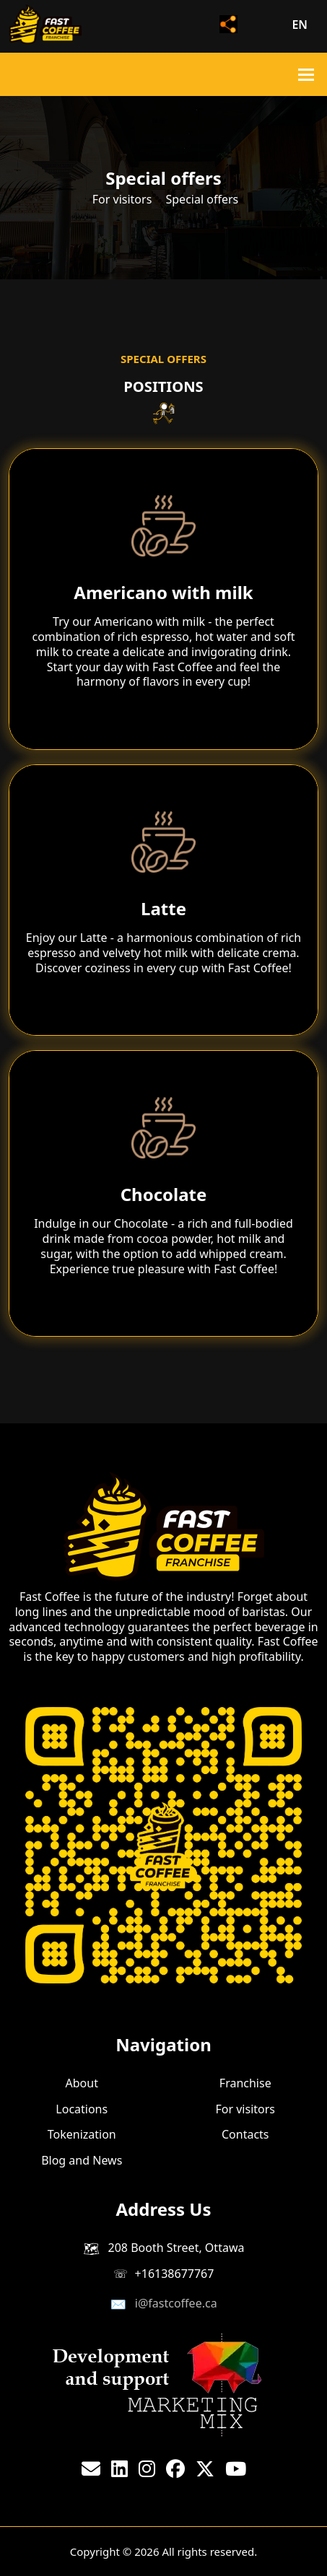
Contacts (245, 2134)
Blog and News (81, 2160)
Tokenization (82, 2134)
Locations (82, 2108)
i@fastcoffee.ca (176, 2303)
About (82, 2083)
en (300, 24)
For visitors (122, 199)
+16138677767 (174, 2274)
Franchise (245, 2083)
